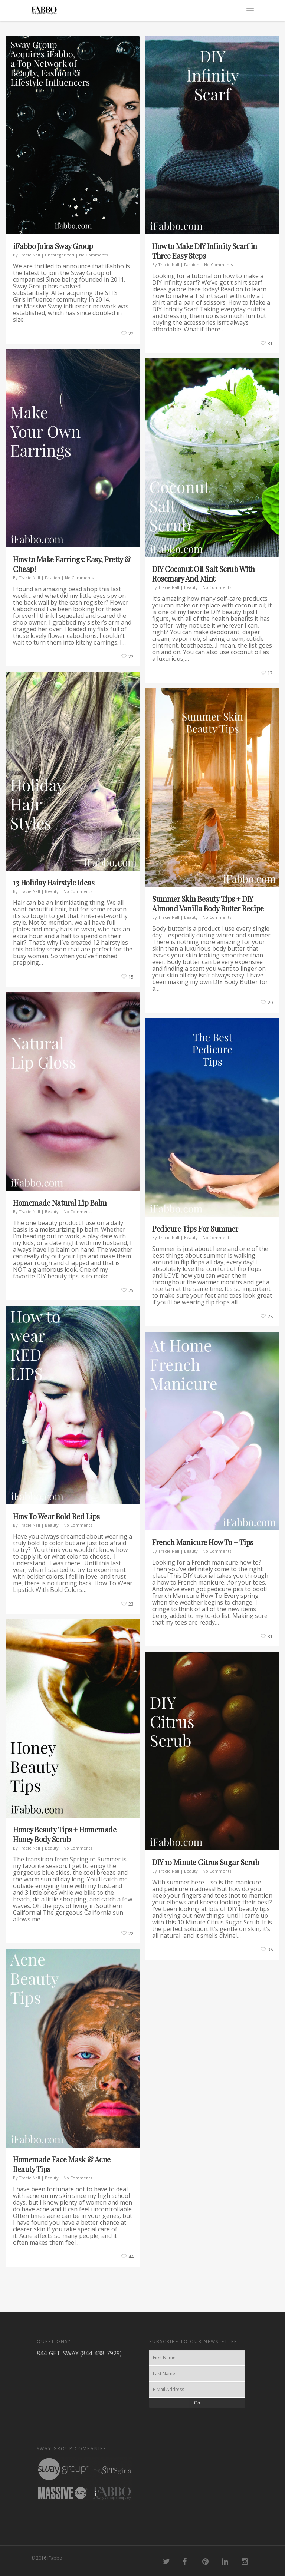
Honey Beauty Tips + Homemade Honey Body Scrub (64, 1834)
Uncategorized (59, 255)
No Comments (93, 255)
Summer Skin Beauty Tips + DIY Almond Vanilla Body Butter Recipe (208, 903)
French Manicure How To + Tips (202, 1542)
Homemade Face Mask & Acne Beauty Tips (62, 2164)
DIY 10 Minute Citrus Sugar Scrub (205, 1862)
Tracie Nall (29, 255)
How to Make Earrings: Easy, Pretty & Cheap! (71, 564)
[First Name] (197, 2358)
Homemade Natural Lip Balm (60, 1203)
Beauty (191, 587)
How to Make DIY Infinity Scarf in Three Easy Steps (204, 251)
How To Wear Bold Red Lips (56, 1516)
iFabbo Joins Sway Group (53, 246)
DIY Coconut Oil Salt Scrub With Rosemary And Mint (203, 573)
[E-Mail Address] (197, 2390)
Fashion (191, 264)
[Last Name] (197, 2374)
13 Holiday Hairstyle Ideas (53, 882)
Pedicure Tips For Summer (195, 1229)
